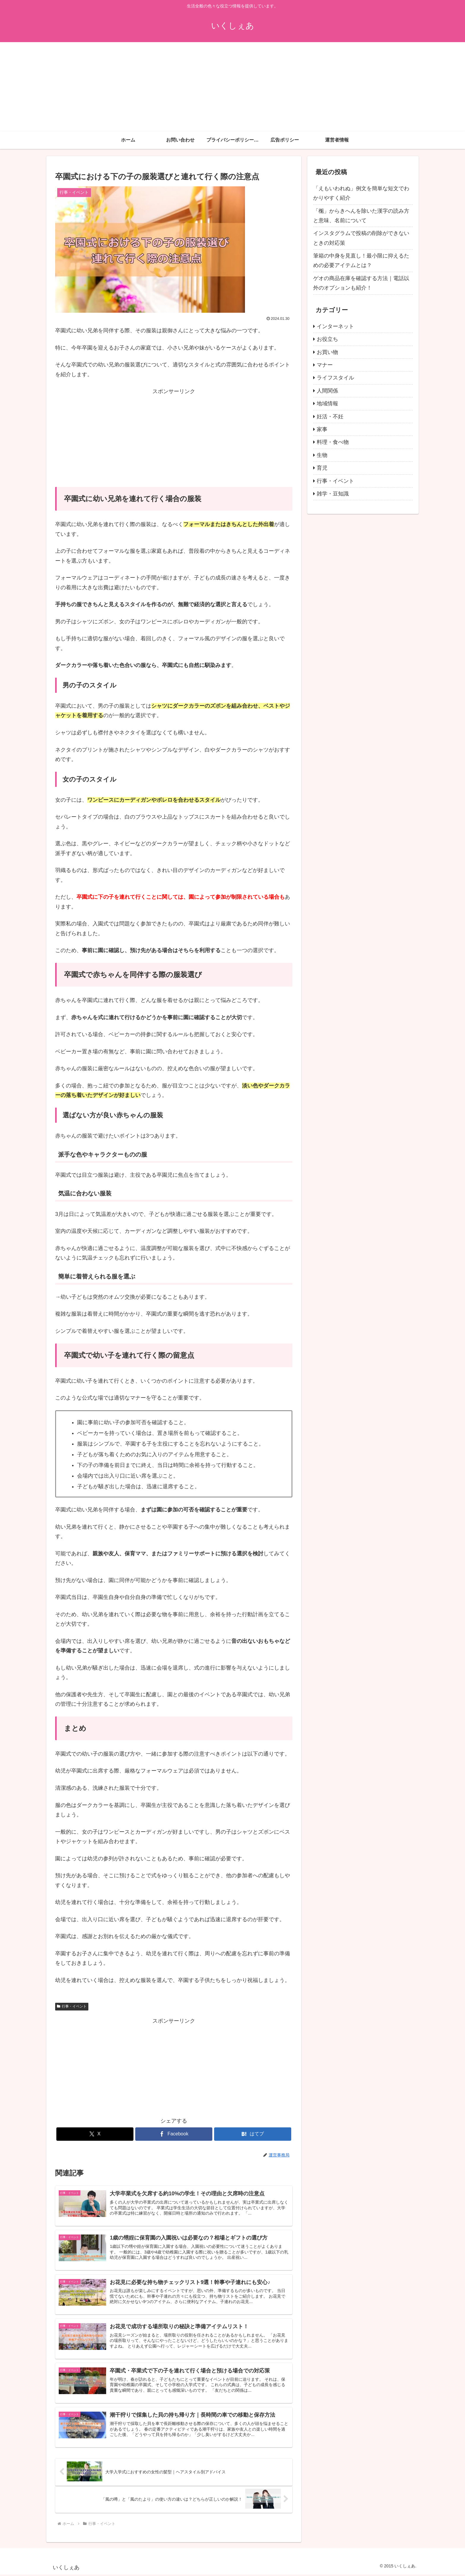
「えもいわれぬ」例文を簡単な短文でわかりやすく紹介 (361, 193)
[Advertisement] (232, 86)
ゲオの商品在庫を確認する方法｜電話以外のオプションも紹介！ (361, 283)
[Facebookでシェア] (173, 2134)
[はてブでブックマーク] (252, 2134)
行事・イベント (72, 2006)
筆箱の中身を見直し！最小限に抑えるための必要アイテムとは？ (361, 260)
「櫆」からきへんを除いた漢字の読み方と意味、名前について (361, 215)
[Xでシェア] (94, 2134)
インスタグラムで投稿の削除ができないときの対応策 (361, 238)
